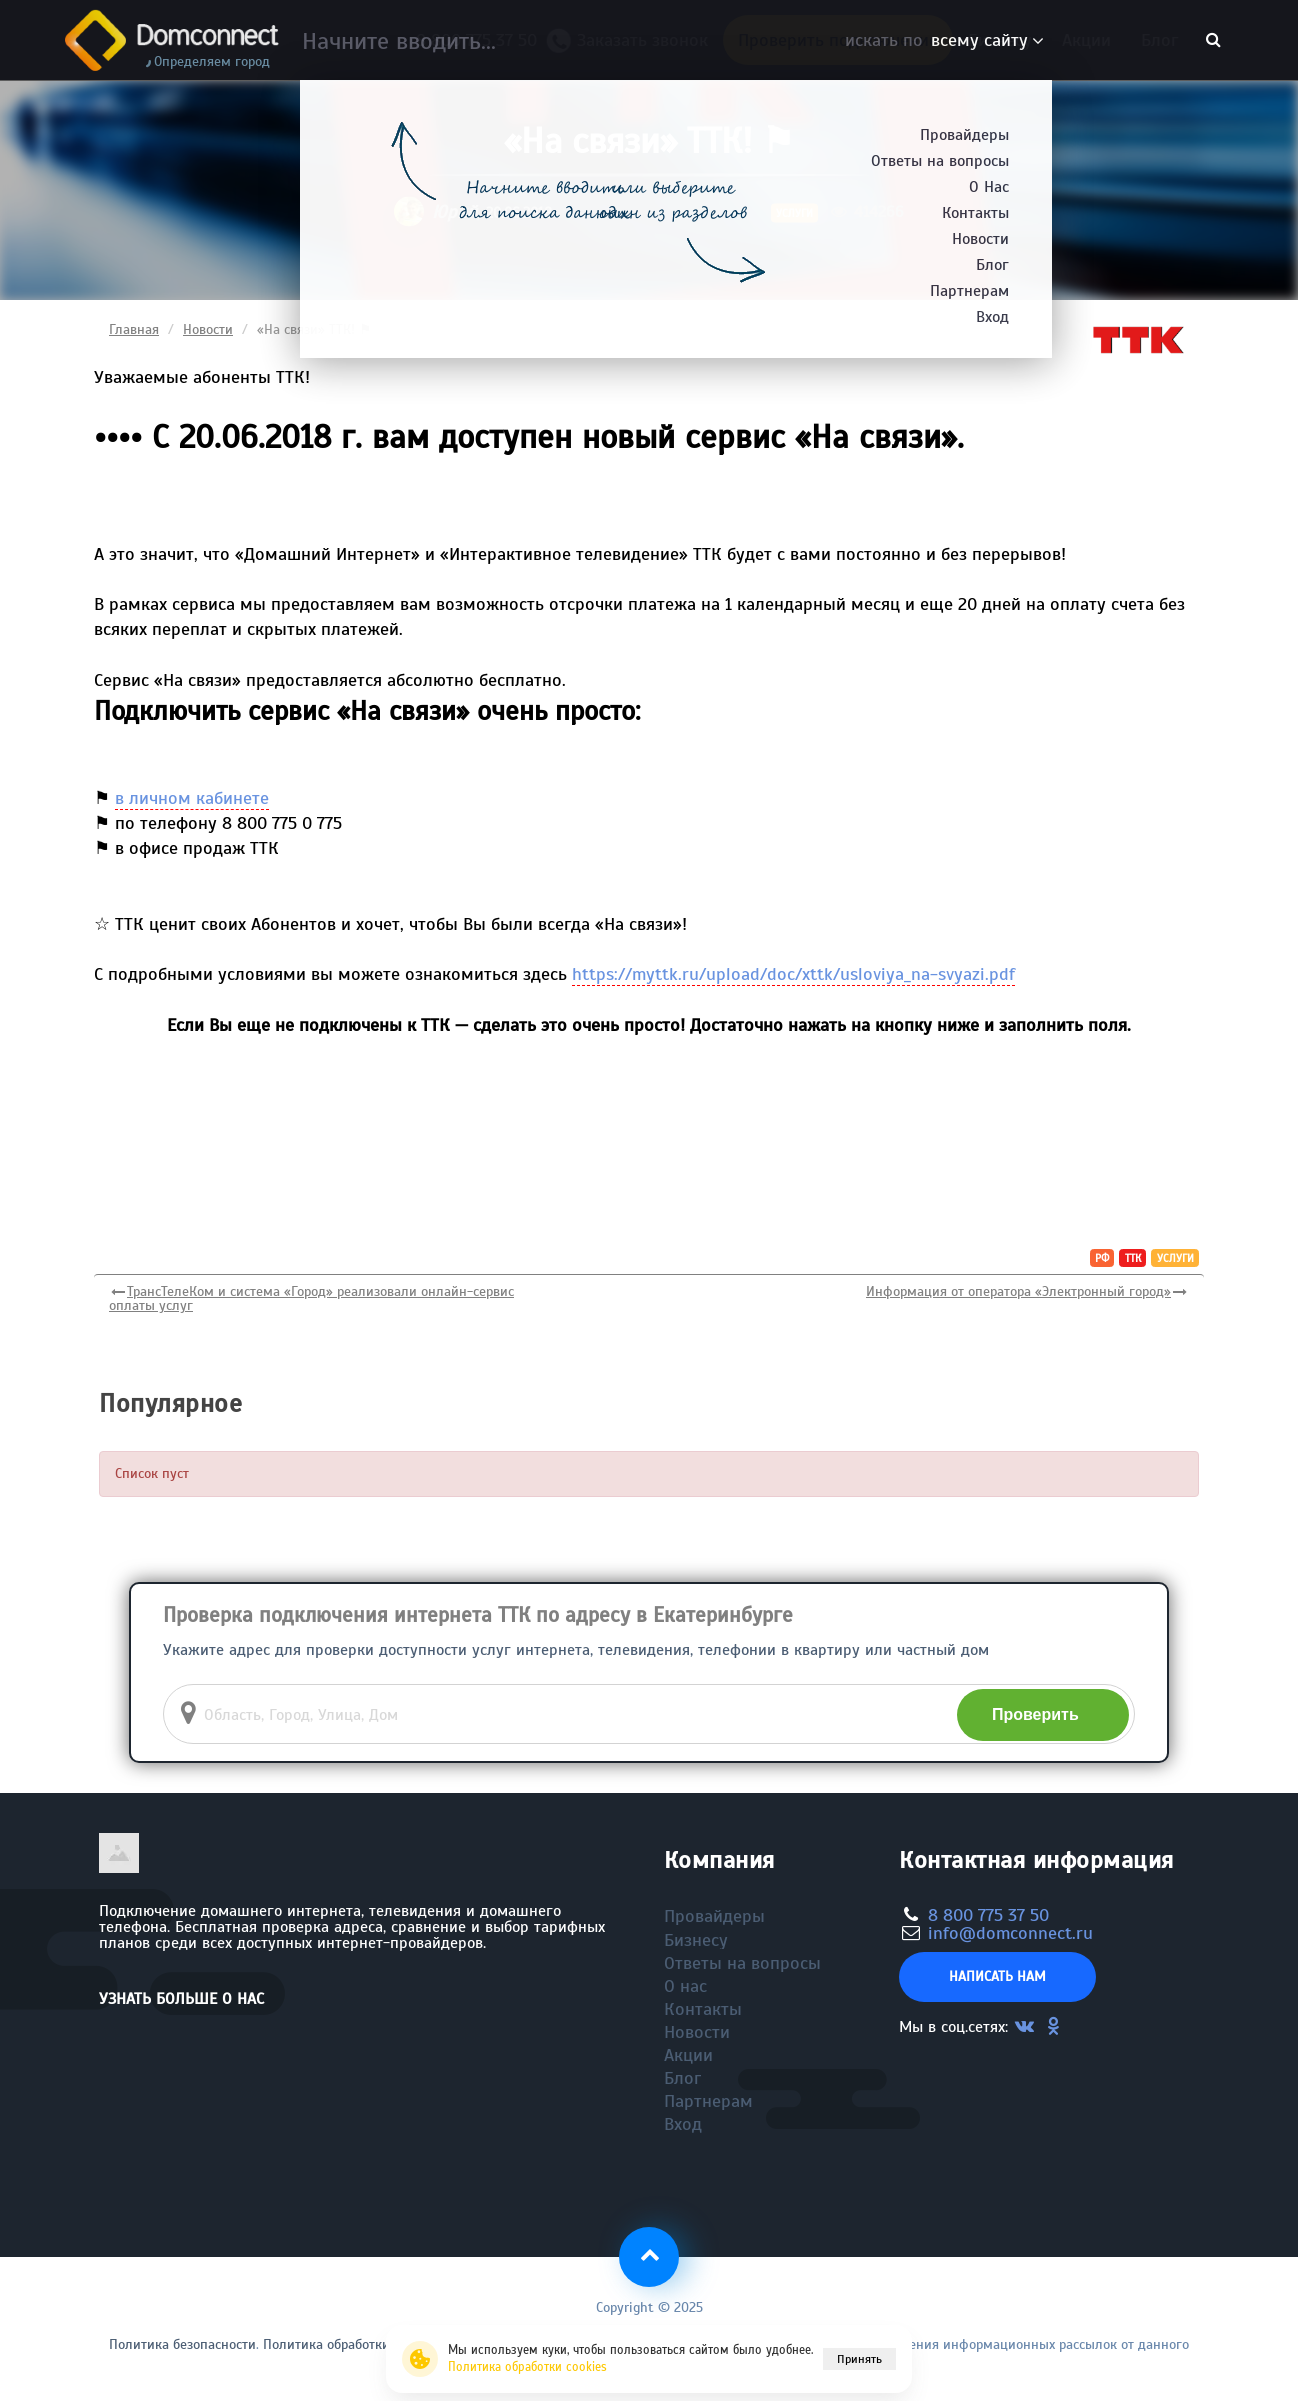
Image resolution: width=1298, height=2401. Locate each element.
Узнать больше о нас (181, 1999)
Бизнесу (1000, 40)
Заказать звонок (635, 44)
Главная (134, 329)
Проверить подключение (838, 40)
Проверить (1035, 1714)
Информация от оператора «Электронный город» (1018, 1291)
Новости (208, 329)
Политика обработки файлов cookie (373, 2344)
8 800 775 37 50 (481, 40)
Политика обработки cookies (527, 2367)
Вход (683, 2124)
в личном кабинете (192, 798)
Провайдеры (714, 1916)
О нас (685, 1986)
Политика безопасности (182, 2344)
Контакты (703, 2009)
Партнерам (708, 2101)
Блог (1159, 40)
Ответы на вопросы (742, 1963)
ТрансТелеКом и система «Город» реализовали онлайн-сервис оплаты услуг (311, 1298)
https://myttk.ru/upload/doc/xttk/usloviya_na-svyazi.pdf (793, 974)
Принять (859, 2359)
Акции (1086, 40)
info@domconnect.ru (1010, 1933)
